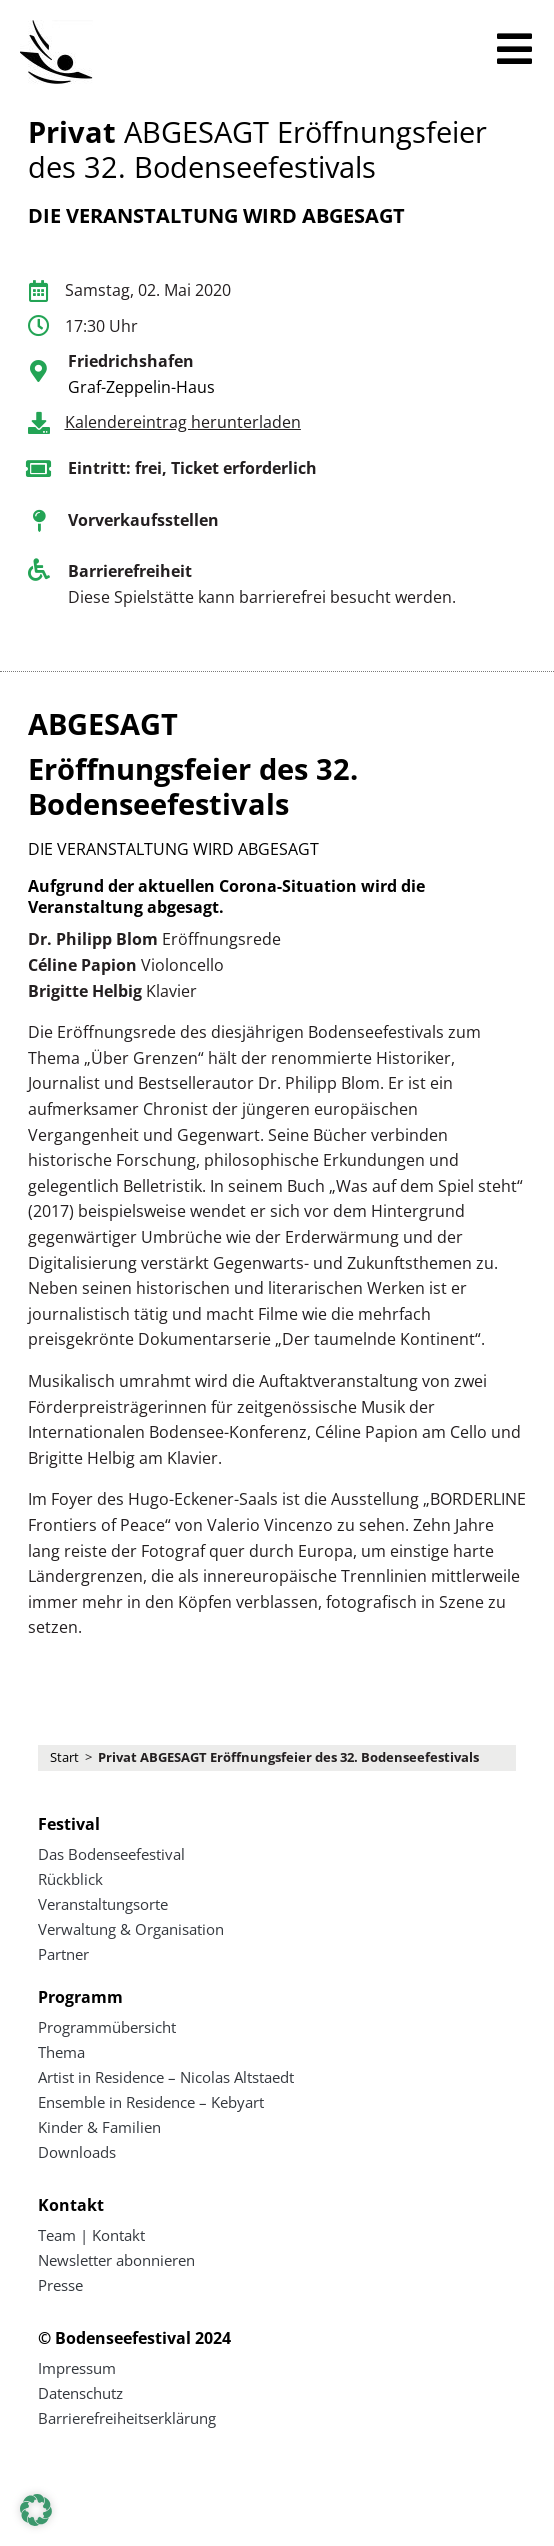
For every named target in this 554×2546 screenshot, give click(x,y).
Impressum (77, 2368)
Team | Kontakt (91, 2235)
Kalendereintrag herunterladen (183, 422)
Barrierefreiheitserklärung (127, 2418)
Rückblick (70, 1879)
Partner (63, 1954)
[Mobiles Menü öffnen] (514, 49)
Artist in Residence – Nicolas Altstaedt (166, 2077)
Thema (61, 2052)
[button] (36, 2510)
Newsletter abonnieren (116, 2260)
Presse (60, 2285)
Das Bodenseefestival (111, 1854)
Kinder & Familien (99, 2127)
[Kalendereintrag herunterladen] (39, 423)
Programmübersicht (107, 2027)
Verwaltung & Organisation (131, 1929)
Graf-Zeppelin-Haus (141, 387)
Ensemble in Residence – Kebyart (151, 2102)
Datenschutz (80, 2393)
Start (64, 1757)
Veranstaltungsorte (103, 1904)
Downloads (77, 2152)
